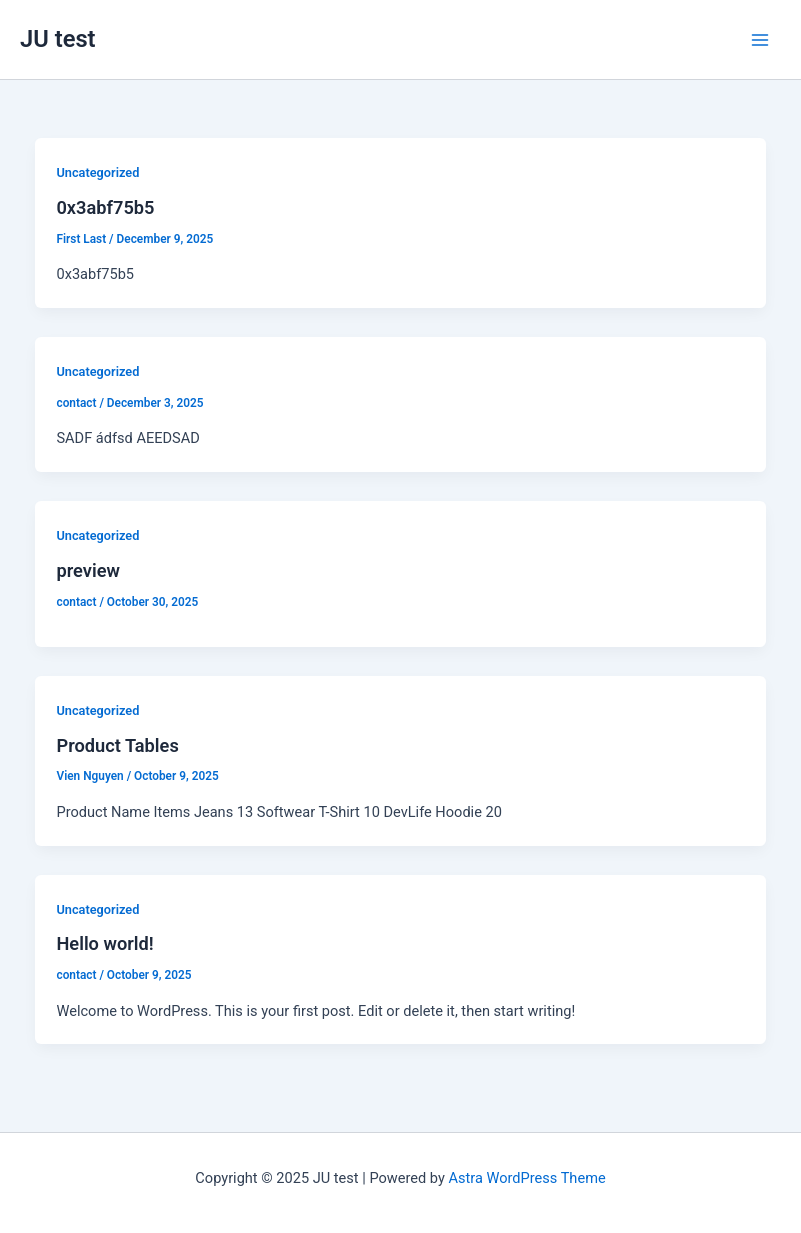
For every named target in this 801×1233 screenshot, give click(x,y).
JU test (58, 39)
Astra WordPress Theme (527, 1178)
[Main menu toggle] (760, 40)
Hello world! (104, 943)
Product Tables (117, 745)
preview (87, 570)
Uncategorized (97, 172)
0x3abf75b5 (105, 207)
